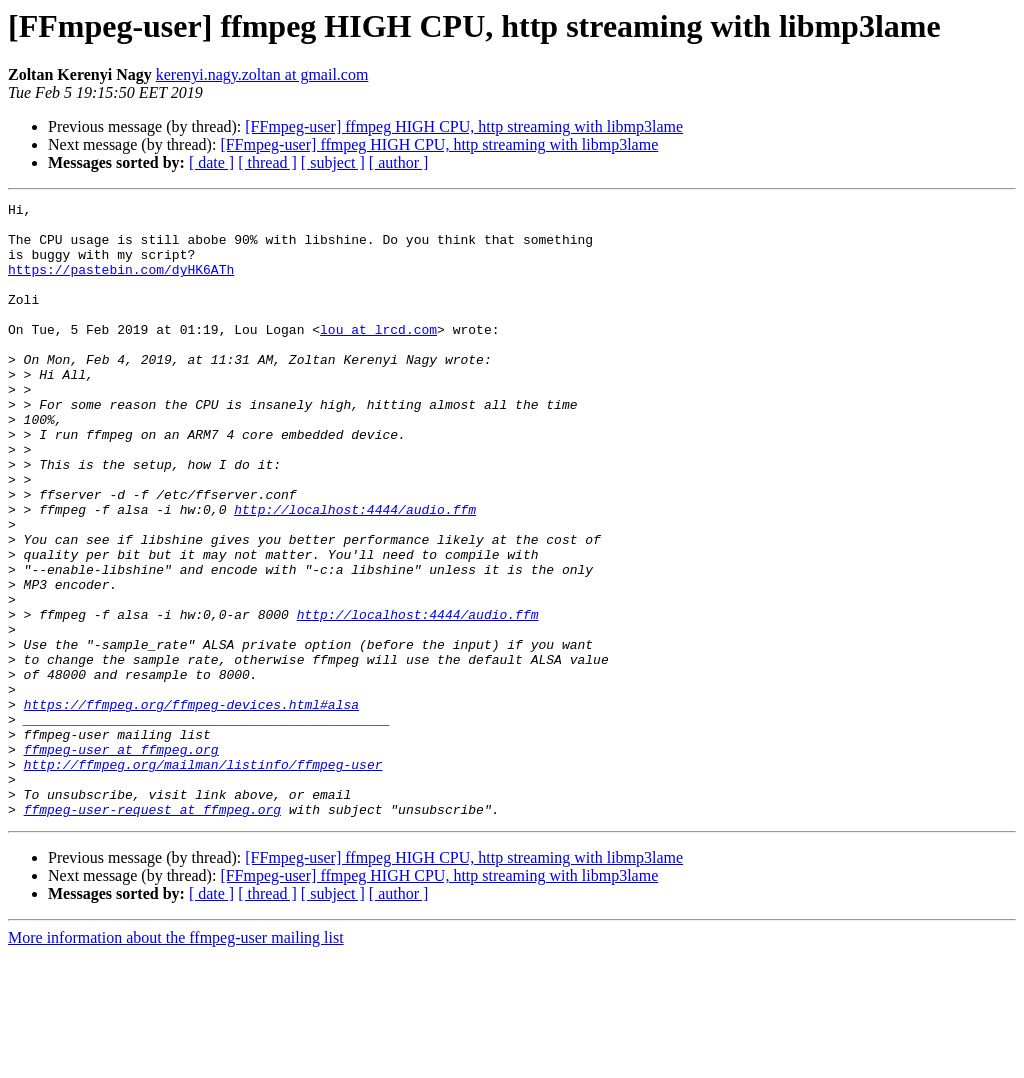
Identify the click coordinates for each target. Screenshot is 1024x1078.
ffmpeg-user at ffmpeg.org (121, 860)
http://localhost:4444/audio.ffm (355, 572)
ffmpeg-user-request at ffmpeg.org (152, 932)
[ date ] (211, 162)
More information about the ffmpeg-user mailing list (176, 1060)
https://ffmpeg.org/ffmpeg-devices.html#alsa (191, 806)
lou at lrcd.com (378, 356)
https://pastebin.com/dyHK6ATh (121, 284)
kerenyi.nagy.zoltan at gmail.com (262, 74)
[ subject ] (333, 162)
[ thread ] (267, 162)
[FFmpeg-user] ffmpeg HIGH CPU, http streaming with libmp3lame (464, 126)
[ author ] (399, 162)
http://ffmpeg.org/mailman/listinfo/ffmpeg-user (203, 878)
